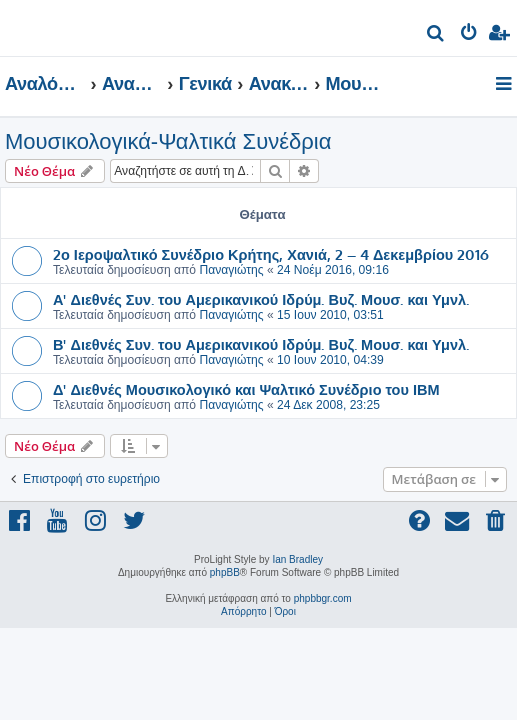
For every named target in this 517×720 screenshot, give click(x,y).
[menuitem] (436, 35)
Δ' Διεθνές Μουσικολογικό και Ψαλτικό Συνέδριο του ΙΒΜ (246, 389)
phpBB (225, 572)
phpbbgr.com (323, 598)
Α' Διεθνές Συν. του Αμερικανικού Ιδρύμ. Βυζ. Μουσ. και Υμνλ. (261, 299)
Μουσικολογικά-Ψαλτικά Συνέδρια (168, 141)
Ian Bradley (297, 559)
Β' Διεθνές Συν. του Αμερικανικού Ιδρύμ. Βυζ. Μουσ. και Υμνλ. (261, 344)
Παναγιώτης (231, 270)
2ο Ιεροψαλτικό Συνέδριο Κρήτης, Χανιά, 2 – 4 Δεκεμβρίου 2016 (271, 254)
